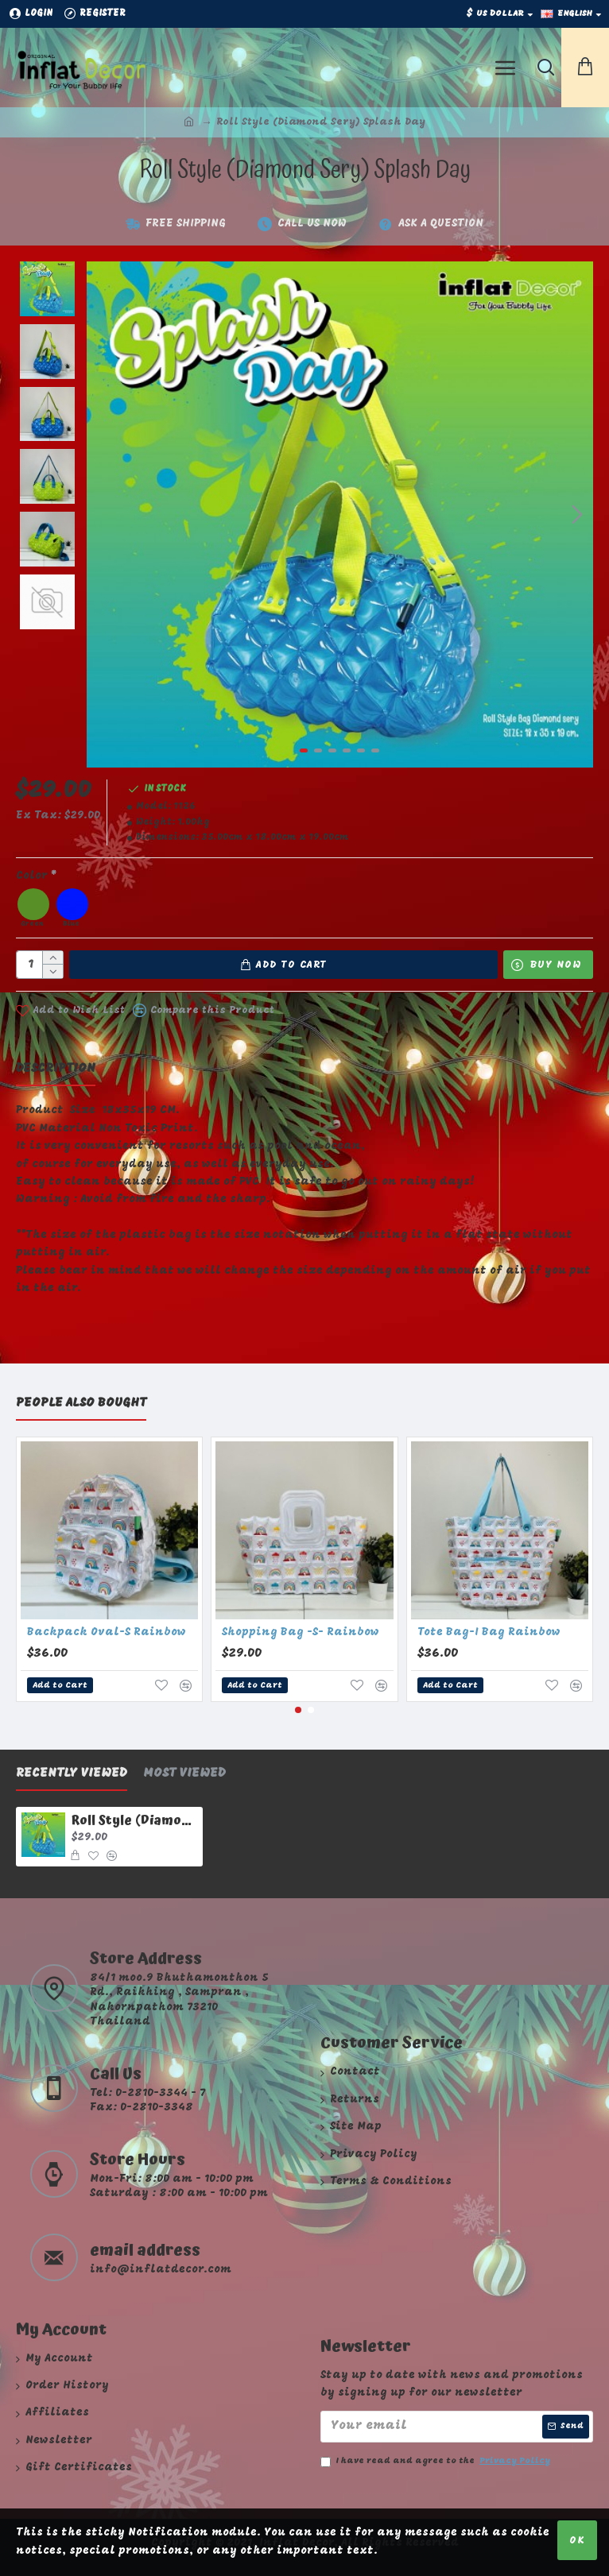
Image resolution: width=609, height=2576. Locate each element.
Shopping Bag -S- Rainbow (300, 1632)
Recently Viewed (71, 1773)
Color (32, 876)
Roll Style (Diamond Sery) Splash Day (134, 1820)
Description (55, 1068)
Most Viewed (184, 1773)
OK (577, 2540)
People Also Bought (81, 1403)
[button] (577, 514)
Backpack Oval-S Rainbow (106, 1632)
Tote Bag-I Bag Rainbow (489, 1632)
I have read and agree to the (436, 2461)
